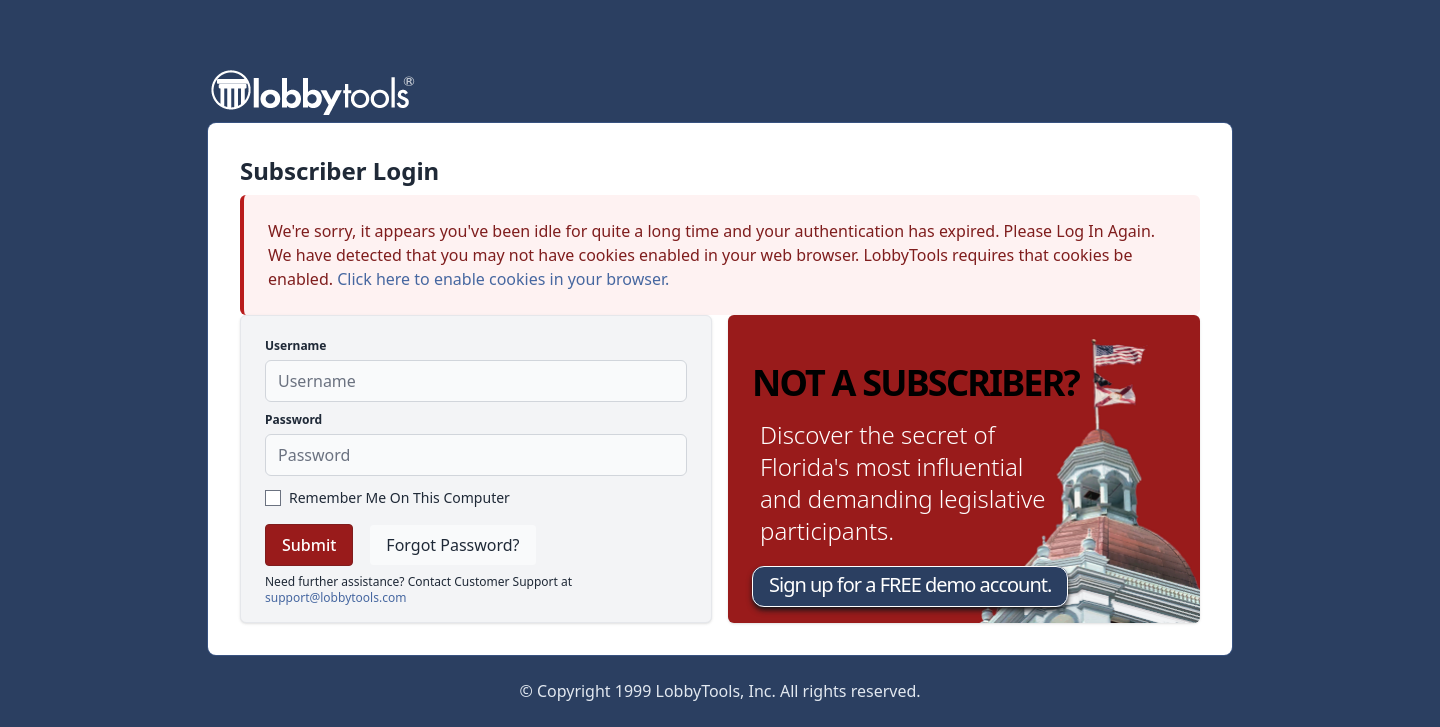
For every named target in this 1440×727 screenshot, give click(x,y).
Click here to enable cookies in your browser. (503, 279)
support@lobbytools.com (335, 597)
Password (293, 419)
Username (295, 345)
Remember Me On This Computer (387, 497)
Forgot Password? (452, 545)
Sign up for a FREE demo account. (910, 584)
